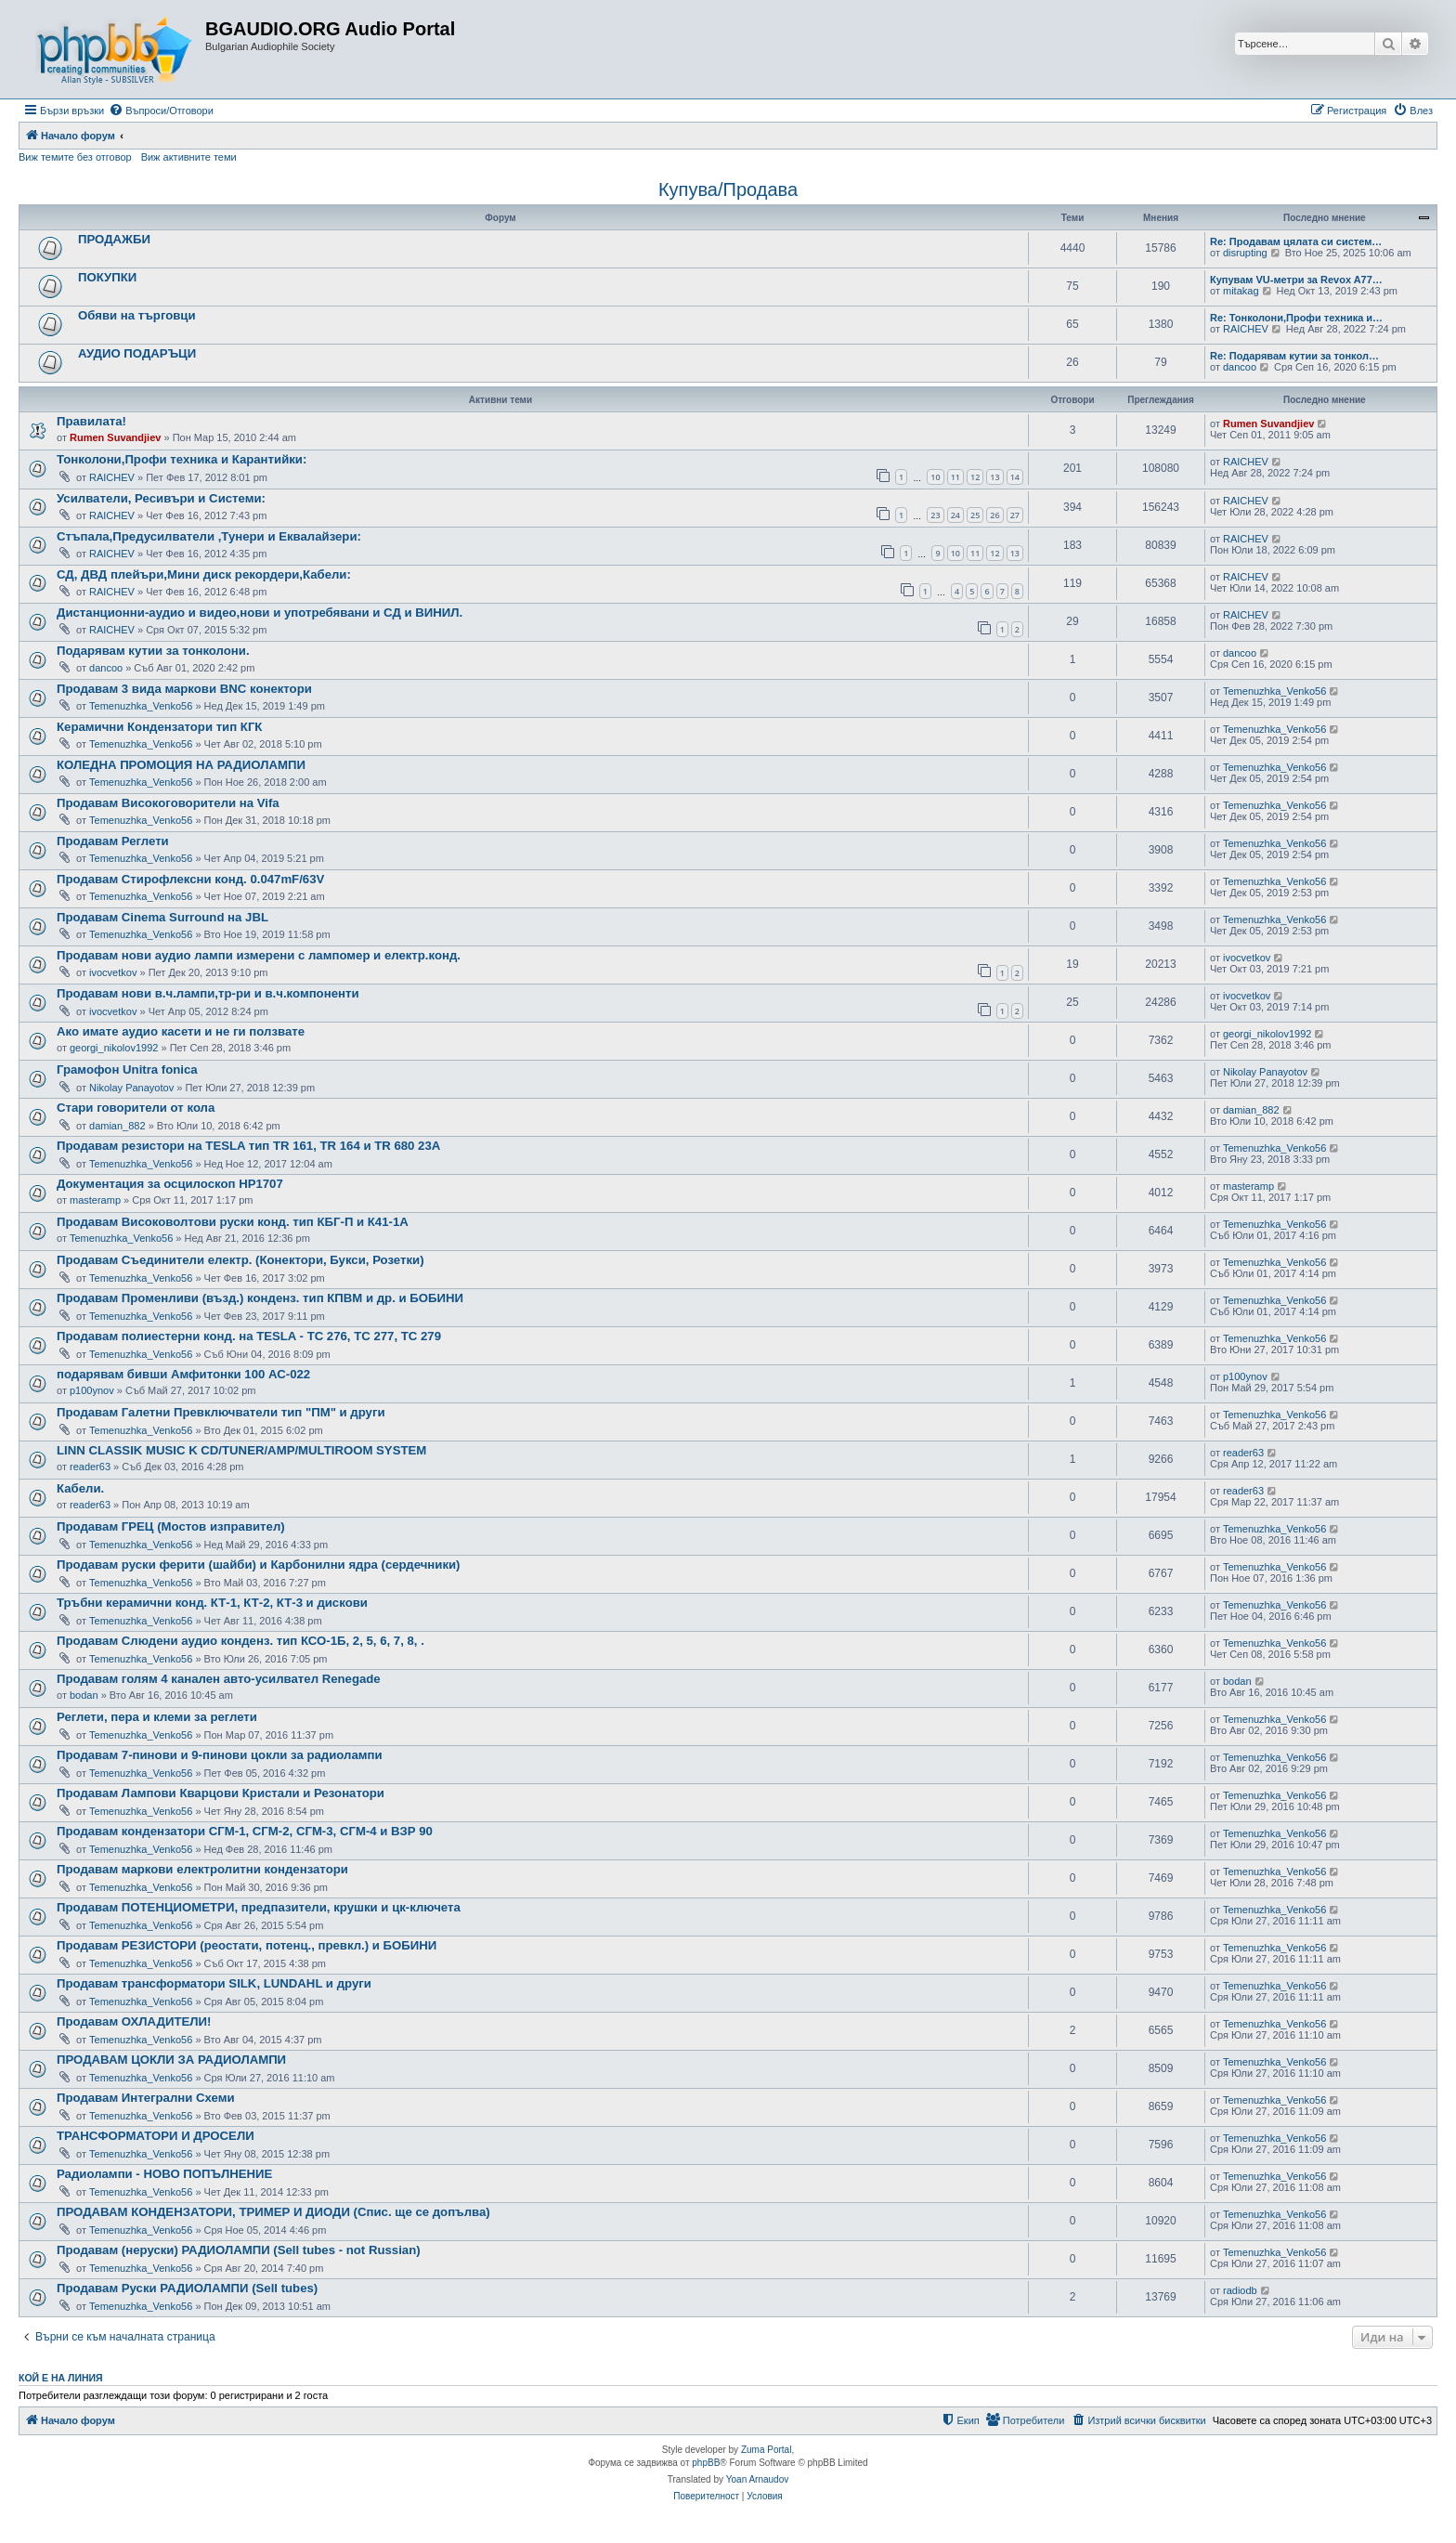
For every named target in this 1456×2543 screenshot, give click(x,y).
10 (935, 477)
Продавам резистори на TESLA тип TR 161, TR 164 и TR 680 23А (248, 1146)
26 (994, 515)
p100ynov (92, 1390)
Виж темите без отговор (75, 157)
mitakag (1241, 290)
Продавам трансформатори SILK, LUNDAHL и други (214, 1983)
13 (994, 477)
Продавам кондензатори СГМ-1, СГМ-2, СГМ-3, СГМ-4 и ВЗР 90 (245, 1831)
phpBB (706, 2463)
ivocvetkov (112, 972)
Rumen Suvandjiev (115, 437)
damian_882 (117, 1125)
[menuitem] (161, 110)
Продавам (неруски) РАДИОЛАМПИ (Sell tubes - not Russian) (239, 2250)
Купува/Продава (728, 189)
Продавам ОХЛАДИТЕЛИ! (134, 2021)
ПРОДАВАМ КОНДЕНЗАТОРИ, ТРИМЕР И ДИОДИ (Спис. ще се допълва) (273, 2212)
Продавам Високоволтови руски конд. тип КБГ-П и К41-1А (233, 1222)
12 (975, 477)
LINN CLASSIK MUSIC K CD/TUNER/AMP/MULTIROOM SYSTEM (241, 1450)
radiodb (1240, 2290)
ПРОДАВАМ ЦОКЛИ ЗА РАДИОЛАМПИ (171, 2060)
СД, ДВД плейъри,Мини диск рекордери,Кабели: (204, 574)
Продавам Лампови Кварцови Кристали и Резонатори (220, 1793)
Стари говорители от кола (135, 1108)
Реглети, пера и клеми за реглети (157, 1717)
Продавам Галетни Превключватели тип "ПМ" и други (221, 1412)
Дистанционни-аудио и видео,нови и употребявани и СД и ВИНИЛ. (259, 612)
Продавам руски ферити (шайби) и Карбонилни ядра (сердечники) (259, 1564)
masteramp (95, 1200)
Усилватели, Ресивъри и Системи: (161, 498)
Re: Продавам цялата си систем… (1296, 241)
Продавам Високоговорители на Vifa (168, 803)
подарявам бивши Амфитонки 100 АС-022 (183, 1374)
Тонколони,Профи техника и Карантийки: (181, 459)
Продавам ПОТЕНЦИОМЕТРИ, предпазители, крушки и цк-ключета (259, 1907)
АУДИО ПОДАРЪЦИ (137, 353)
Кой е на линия (61, 2377)
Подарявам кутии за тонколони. (153, 651)
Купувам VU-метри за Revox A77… (1296, 279)
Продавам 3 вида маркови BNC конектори (184, 689)
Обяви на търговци (137, 315)
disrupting (1245, 252)
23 (935, 515)
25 (975, 515)
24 (955, 515)
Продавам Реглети (113, 841)
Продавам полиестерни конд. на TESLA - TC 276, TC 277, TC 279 (249, 1336)
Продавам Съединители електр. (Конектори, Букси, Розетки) (240, 1260)
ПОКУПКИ (107, 277)
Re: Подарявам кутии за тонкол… (1294, 355)
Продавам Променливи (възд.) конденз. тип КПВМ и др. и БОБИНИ (260, 1298)
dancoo (1239, 366)
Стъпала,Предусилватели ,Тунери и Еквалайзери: (209, 536)
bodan (84, 1695)
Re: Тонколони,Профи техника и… (1296, 317)
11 (955, 477)
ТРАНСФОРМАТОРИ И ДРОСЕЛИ (155, 2136)
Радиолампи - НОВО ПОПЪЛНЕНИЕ (164, 2174)
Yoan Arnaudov (757, 2479)
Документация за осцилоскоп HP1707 (170, 1184)
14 (1015, 477)
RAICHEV (1245, 328)
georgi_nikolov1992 (114, 1047)
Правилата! (91, 421)
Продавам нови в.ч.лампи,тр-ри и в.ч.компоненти (208, 993)
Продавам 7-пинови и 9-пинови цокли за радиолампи (220, 1755)
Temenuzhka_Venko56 (140, 705)
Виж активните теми (189, 157)
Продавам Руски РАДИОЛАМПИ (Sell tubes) (187, 2288)
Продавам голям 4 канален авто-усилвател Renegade (219, 1679)
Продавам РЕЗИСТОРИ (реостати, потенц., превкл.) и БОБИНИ (246, 1945)
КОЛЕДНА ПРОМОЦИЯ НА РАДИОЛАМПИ (181, 765)
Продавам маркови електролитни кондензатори (202, 1869)
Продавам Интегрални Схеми (146, 2098)
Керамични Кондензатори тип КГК (159, 727)
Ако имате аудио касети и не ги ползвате (181, 1031)
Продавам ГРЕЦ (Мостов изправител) (171, 1526)
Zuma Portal (766, 2450)
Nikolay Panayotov (131, 1087)
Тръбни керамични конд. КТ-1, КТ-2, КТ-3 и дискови (212, 1603)
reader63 (90, 1466)
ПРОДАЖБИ (114, 239)
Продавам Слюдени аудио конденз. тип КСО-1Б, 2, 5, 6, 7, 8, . (240, 1641)
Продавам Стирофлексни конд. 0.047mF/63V (190, 879)
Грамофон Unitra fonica (127, 1069)
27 (1015, 515)
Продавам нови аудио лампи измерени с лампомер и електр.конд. (259, 955)
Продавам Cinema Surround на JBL (162, 917)
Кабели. (80, 1488)
